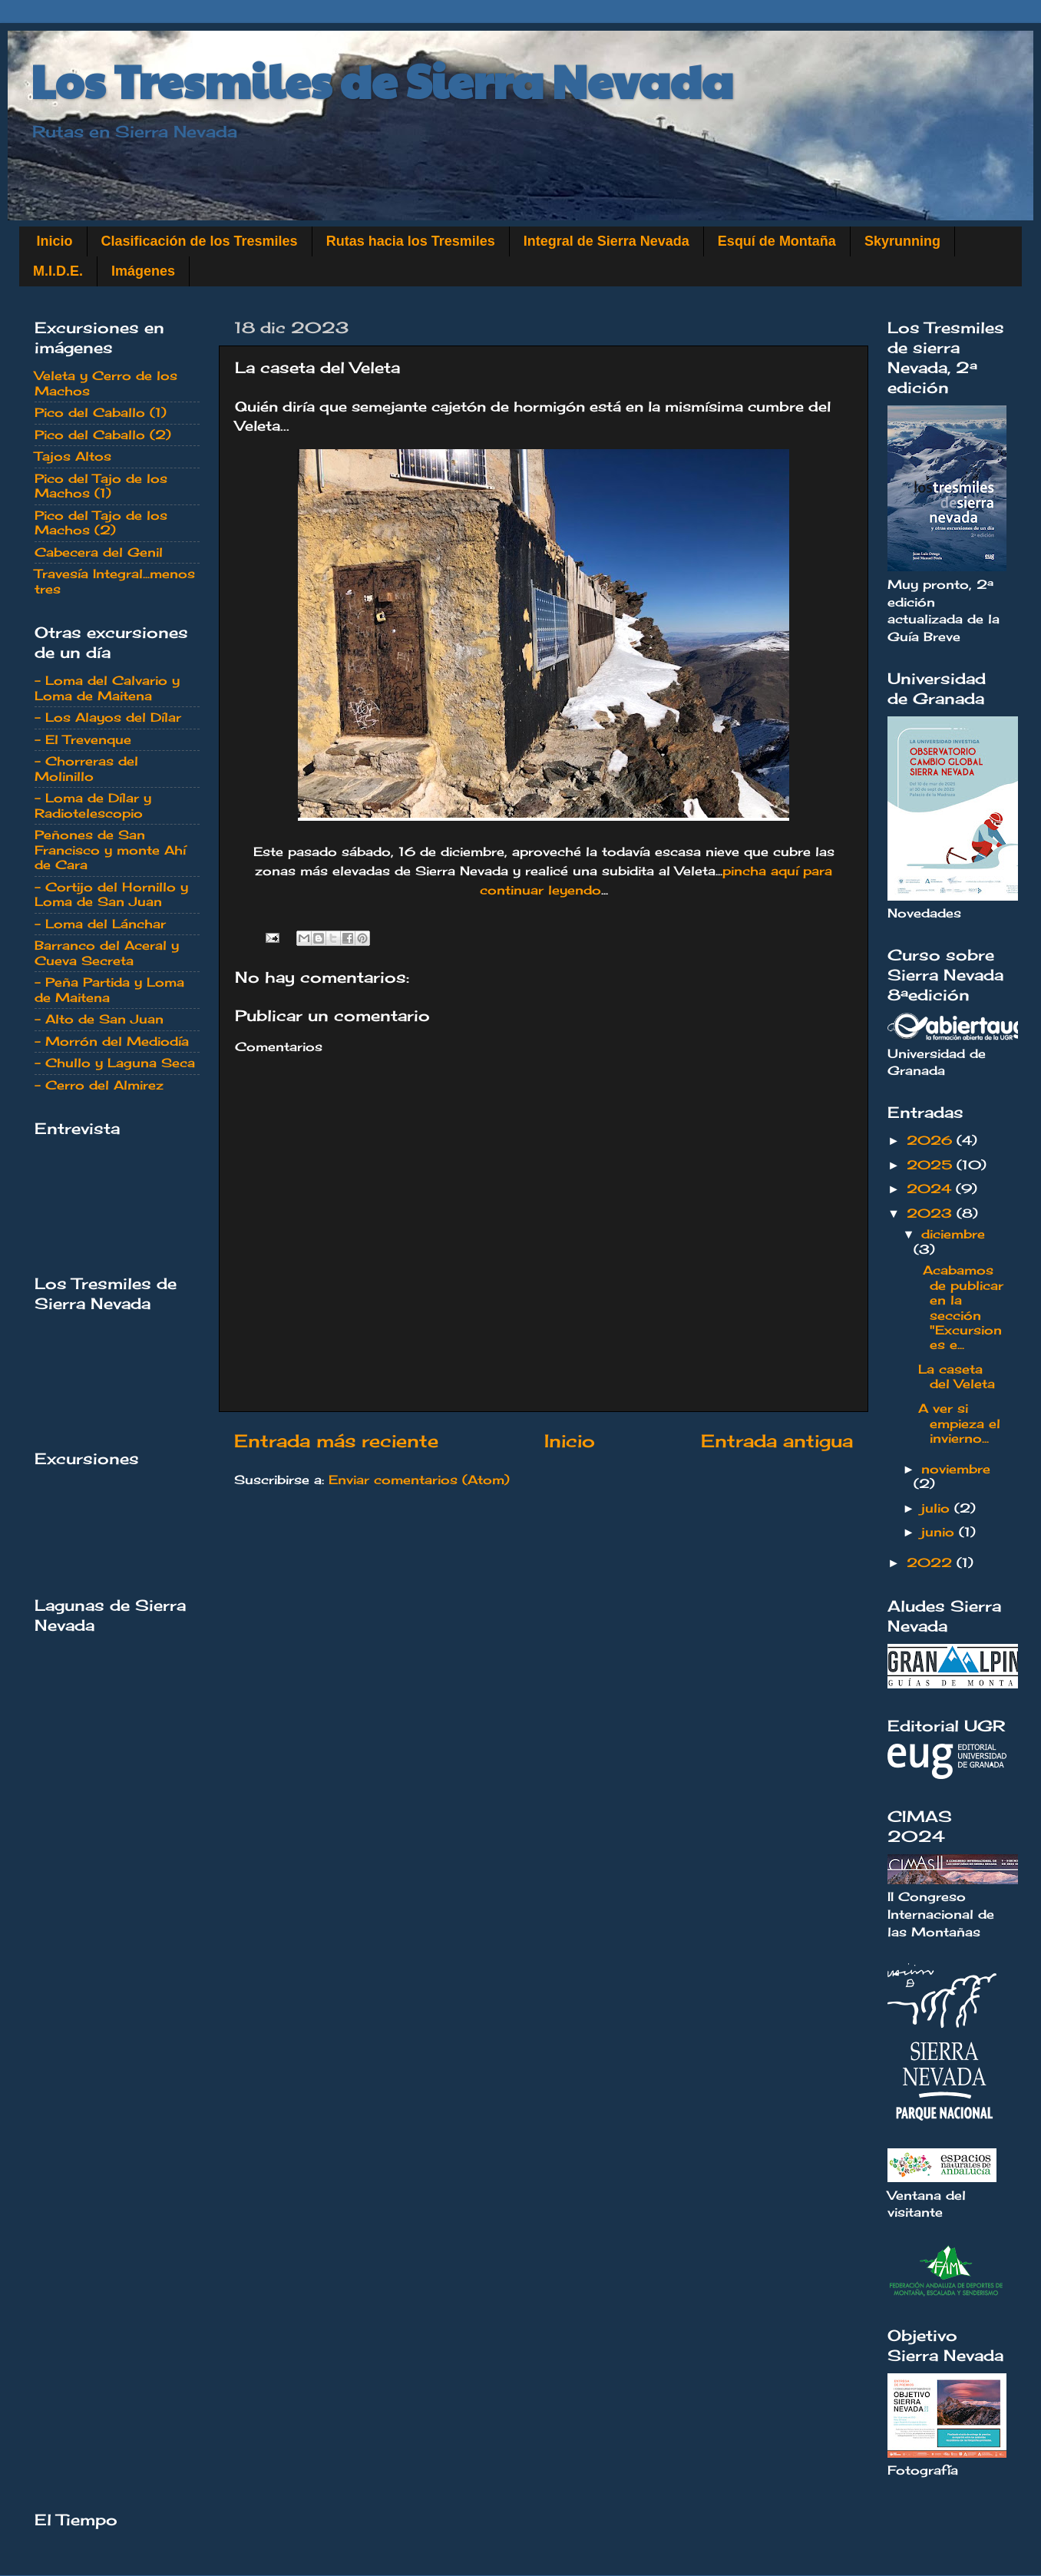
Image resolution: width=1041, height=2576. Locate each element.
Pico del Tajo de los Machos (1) (101, 486)
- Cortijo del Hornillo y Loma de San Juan (111, 894)
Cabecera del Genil (99, 552)
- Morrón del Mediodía (112, 1041)
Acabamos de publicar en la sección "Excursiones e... (960, 1307)
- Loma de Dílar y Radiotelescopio (93, 805)
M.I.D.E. (58, 271)
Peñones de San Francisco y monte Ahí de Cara (110, 849)
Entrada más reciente (336, 1440)
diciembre (953, 1234)
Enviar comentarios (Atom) (419, 1479)
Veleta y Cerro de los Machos (106, 383)
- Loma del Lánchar (100, 923)
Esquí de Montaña (777, 241)
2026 (932, 1140)
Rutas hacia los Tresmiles (410, 241)
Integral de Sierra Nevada (606, 241)
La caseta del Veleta (956, 1376)
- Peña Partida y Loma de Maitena (109, 989)
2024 (931, 1188)
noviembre (955, 1468)
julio (937, 1508)
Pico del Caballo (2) (103, 434)
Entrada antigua (777, 1440)
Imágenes (143, 271)
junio (940, 1531)
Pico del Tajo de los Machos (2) (101, 522)
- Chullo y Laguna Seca (115, 1062)
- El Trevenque (83, 739)
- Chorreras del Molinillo (86, 768)
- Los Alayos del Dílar (108, 717)
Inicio (55, 241)
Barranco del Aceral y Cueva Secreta (107, 952)
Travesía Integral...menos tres (115, 581)
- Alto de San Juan (99, 1019)
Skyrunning (902, 241)
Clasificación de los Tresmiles (199, 241)
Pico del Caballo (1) (101, 412)
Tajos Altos (73, 456)
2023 (932, 1213)
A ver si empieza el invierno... (959, 1423)
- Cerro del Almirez (99, 1085)
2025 (932, 1164)
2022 (932, 1562)
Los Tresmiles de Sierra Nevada (382, 80)
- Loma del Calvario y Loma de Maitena (107, 688)
